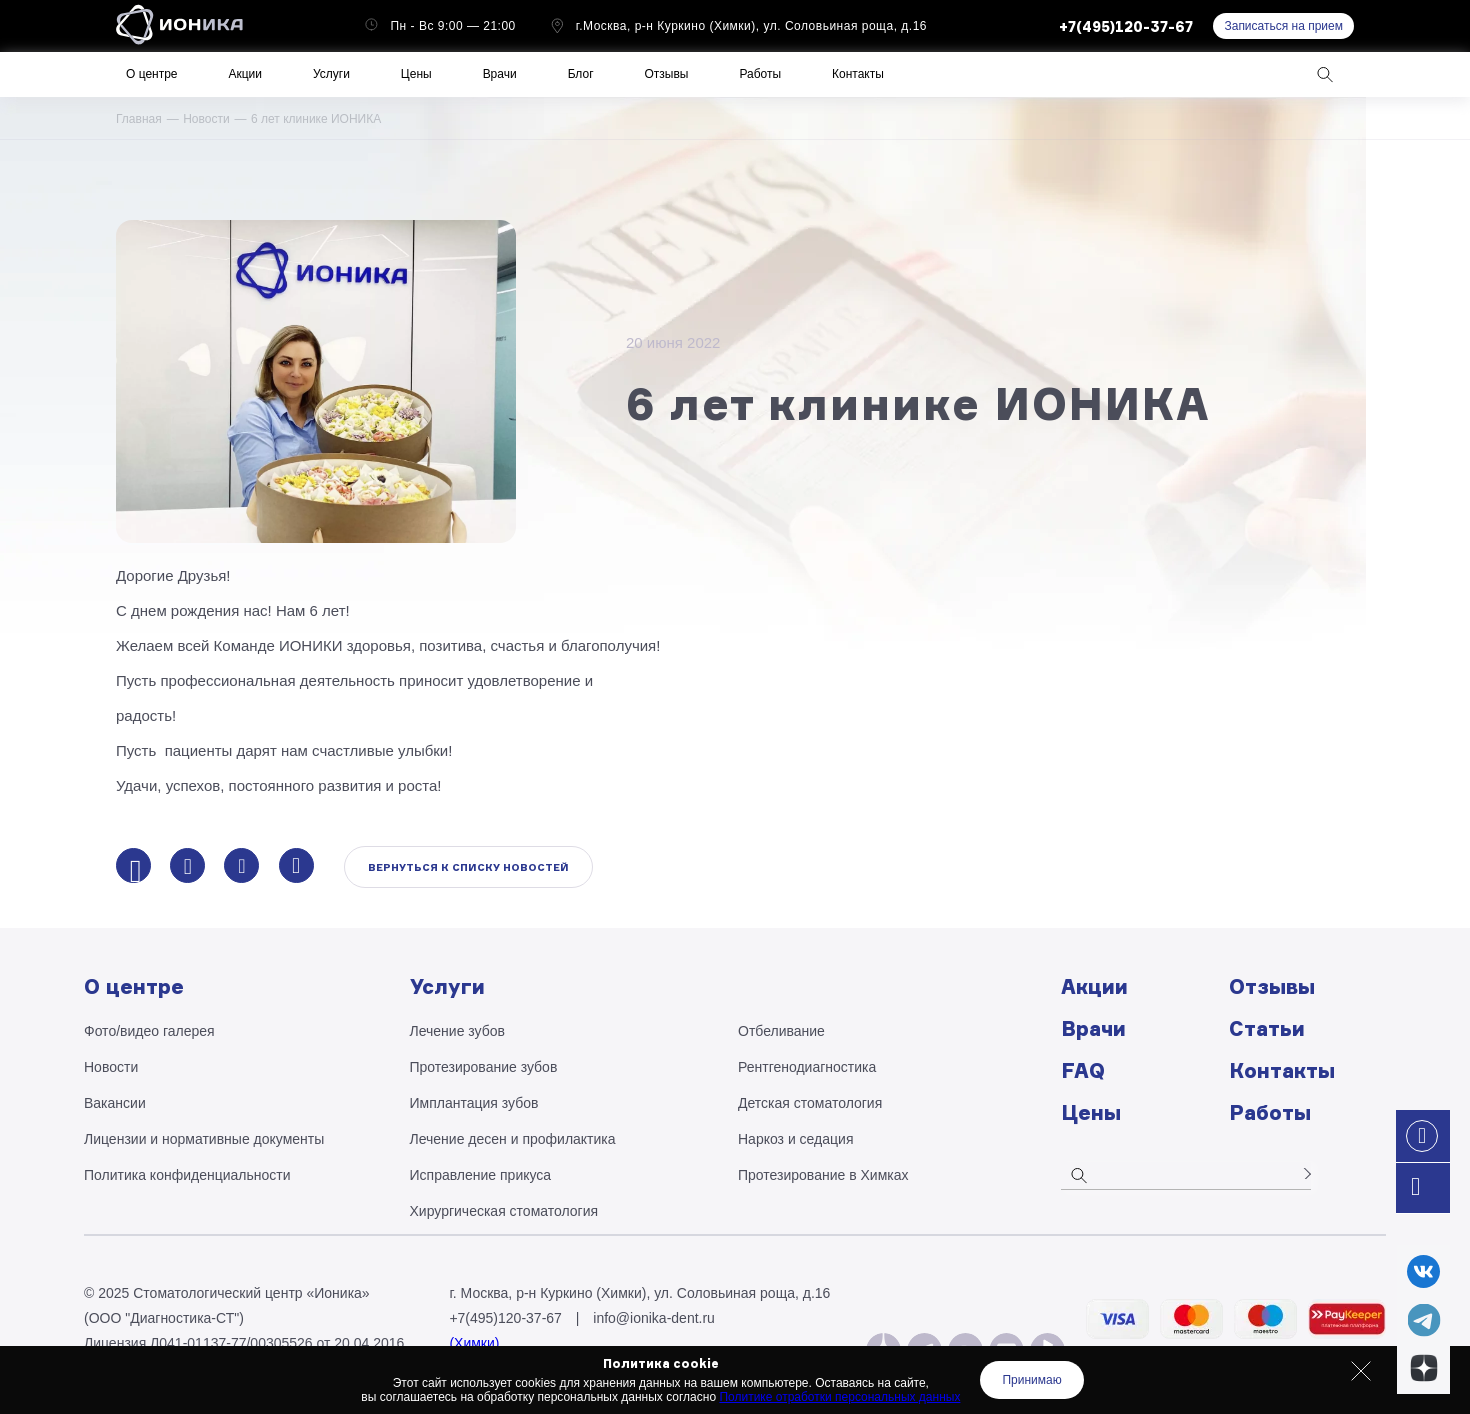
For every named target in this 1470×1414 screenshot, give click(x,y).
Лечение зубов (457, 1031)
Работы (760, 74)
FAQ (1083, 1070)
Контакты (858, 74)
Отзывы (667, 74)
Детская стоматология (810, 1103)
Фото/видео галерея (149, 1031)
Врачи (500, 74)
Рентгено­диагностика (807, 1067)
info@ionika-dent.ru (654, 1318)
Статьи (1267, 1028)
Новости (206, 119)
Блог (581, 74)
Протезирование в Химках (823, 1175)
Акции (245, 74)
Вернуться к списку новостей (468, 867)
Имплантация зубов (474, 1103)
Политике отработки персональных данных (839, 1397)
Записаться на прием (1283, 26)
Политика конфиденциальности (187, 1175)
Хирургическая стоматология (504, 1211)
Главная (139, 119)
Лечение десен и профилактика (513, 1139)
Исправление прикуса (481, 1175)
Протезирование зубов (484, 1067)
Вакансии (115, 1103)
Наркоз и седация (795, 1139)
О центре (151, 74)
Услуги (331, 74)
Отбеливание (781, 1031)
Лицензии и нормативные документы (204, 1139)
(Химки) (474, 1343)
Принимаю (1031, 1380)
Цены (416, 74)
